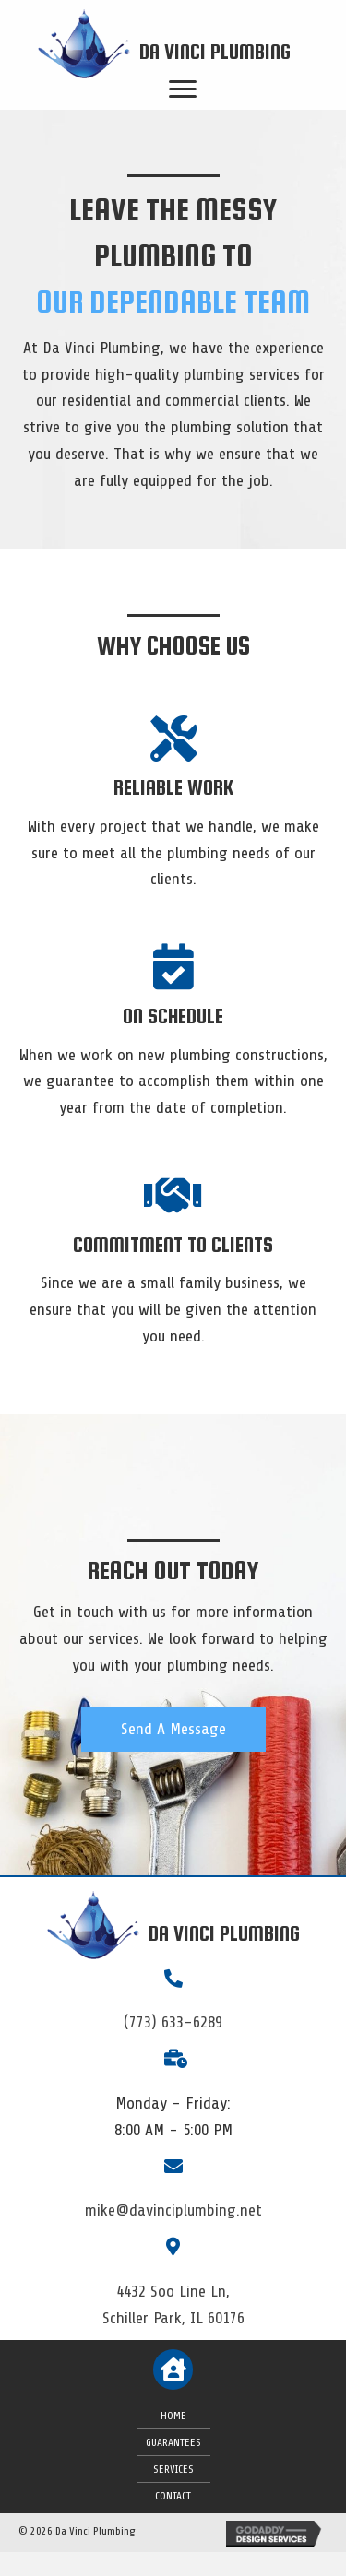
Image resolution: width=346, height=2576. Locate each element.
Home (173, 2415)
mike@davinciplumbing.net (173, 2210)
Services (173, 2469)
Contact (173, 2495)
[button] (173, 1729)
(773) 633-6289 (173, 2022)
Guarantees (173, 2442)
